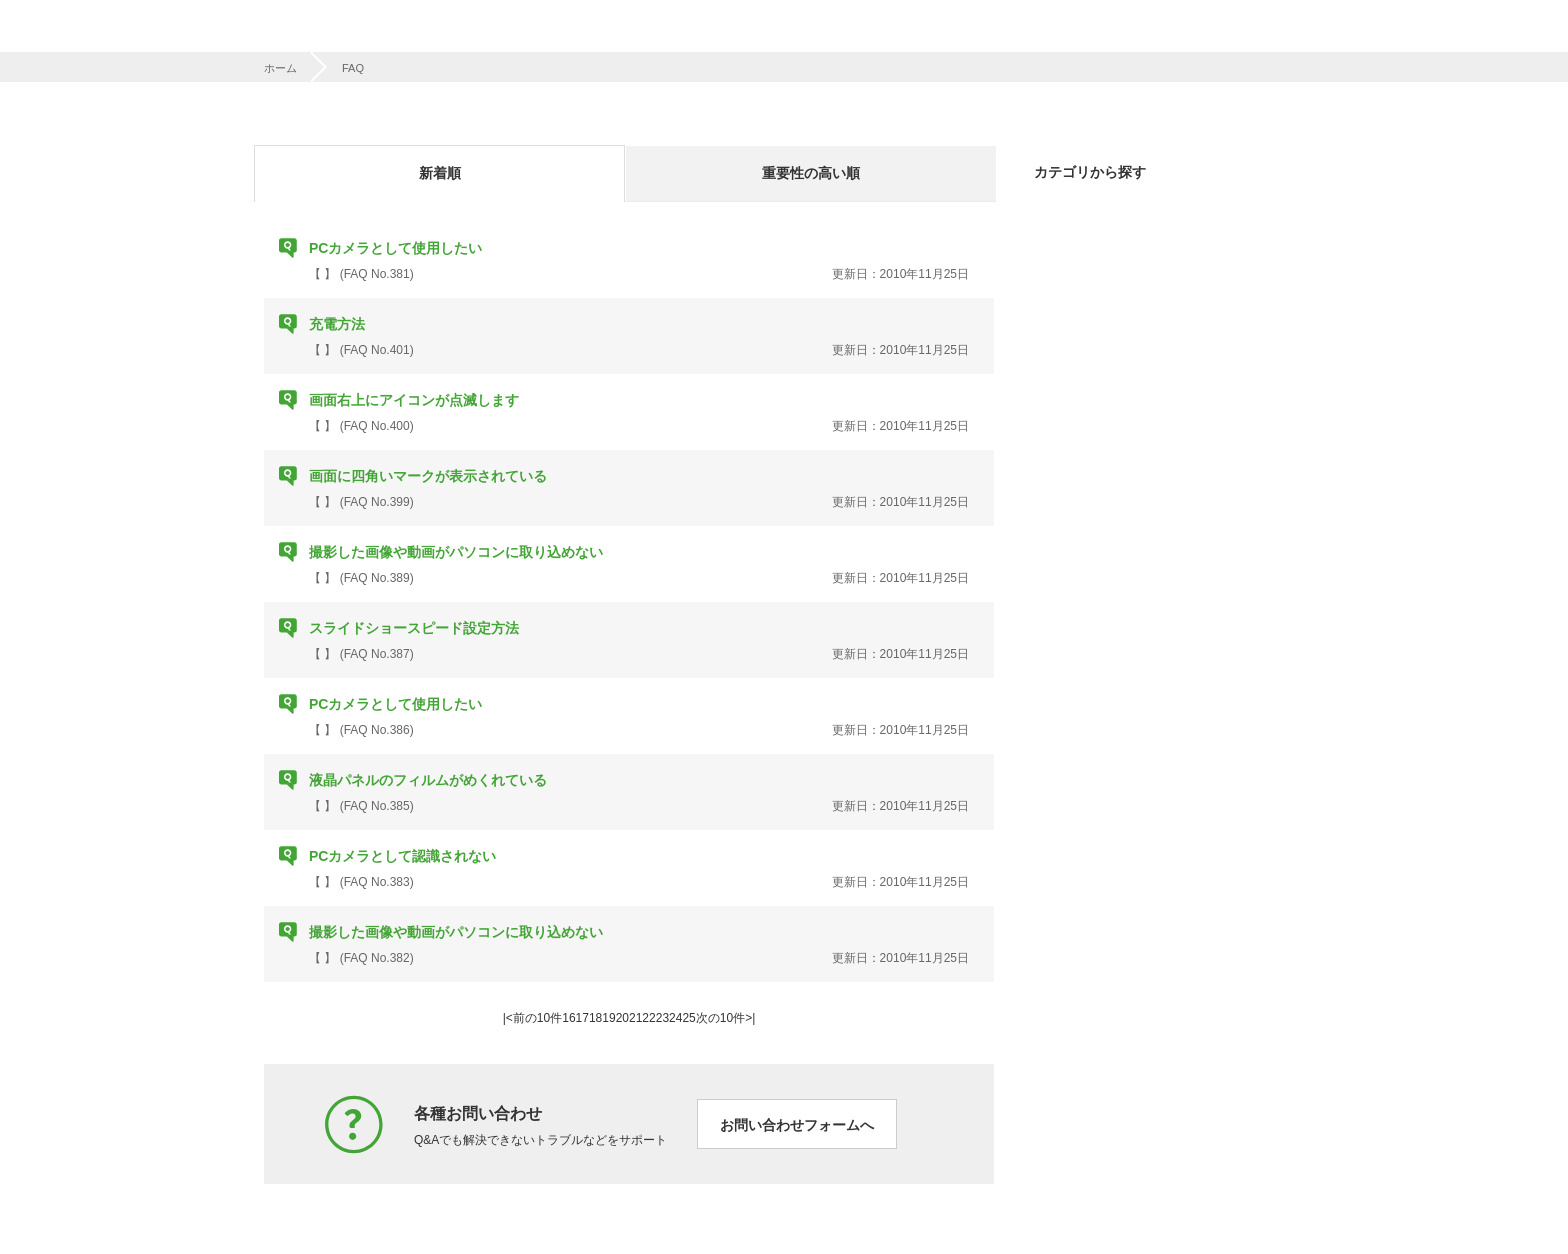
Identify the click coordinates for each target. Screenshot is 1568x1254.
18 (595, 1018)
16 (568, 1018)
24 (675, 1018)
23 (662, 1018)
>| (750, 1018)
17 (582, 1018)
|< (508, 1018)
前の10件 (537, 1018)
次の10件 (720, 1018)
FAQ (353, 68)
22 (648, 1018)
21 (635, 1018)
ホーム (280, 68)
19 (608, 1018)
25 (688, 1018)
